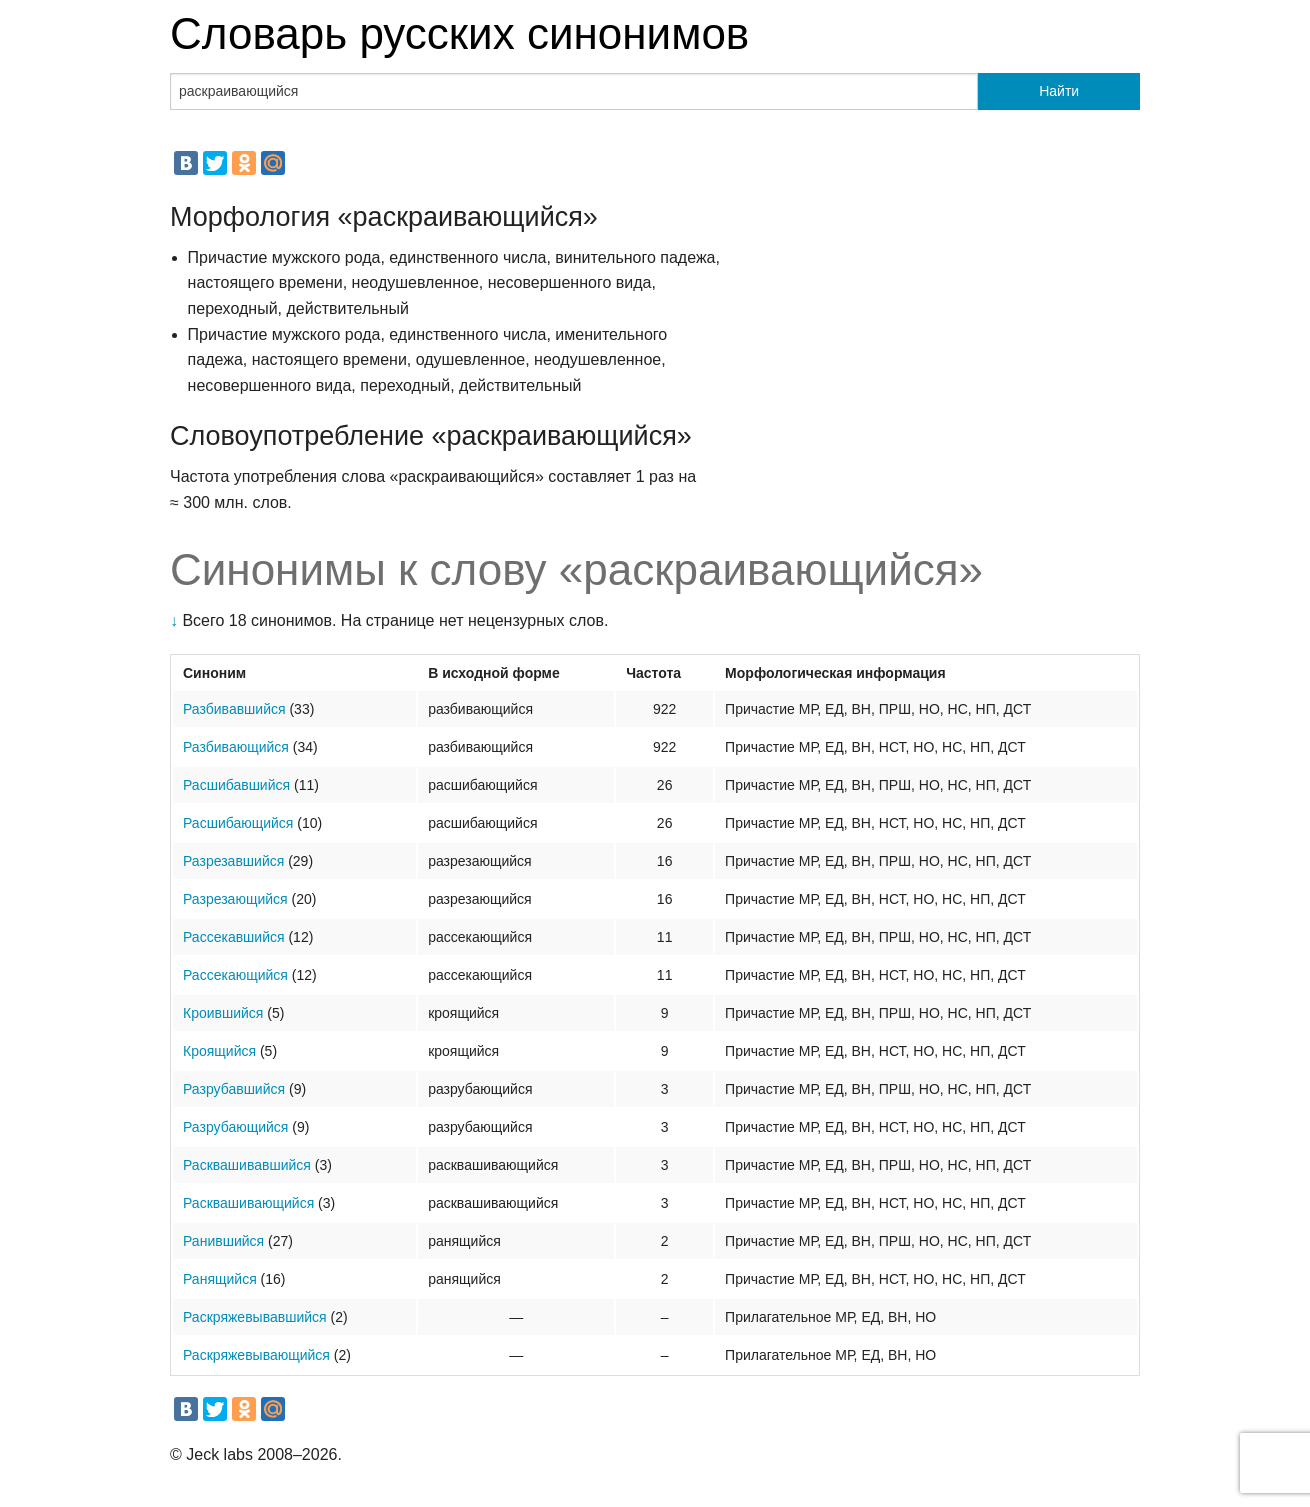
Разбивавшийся (234, 709)
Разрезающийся (235, 899)
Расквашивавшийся (247, 1165)
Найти (1059, 91)
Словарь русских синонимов (459, 33)
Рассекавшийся (234, 937)
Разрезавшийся (233, 861)
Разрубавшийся (234, 1089)
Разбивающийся (236, 747)
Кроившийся (223, 1013)
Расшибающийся (238, 823)
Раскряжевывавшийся (255, 1317)
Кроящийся (219, 1051)
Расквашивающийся (248, 1203)
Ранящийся (220, 1279)
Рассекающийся (235, 975)
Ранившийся (223, 1241)
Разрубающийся (235, 1127)
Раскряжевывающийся (256, 1355)
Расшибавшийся (236, 785)
